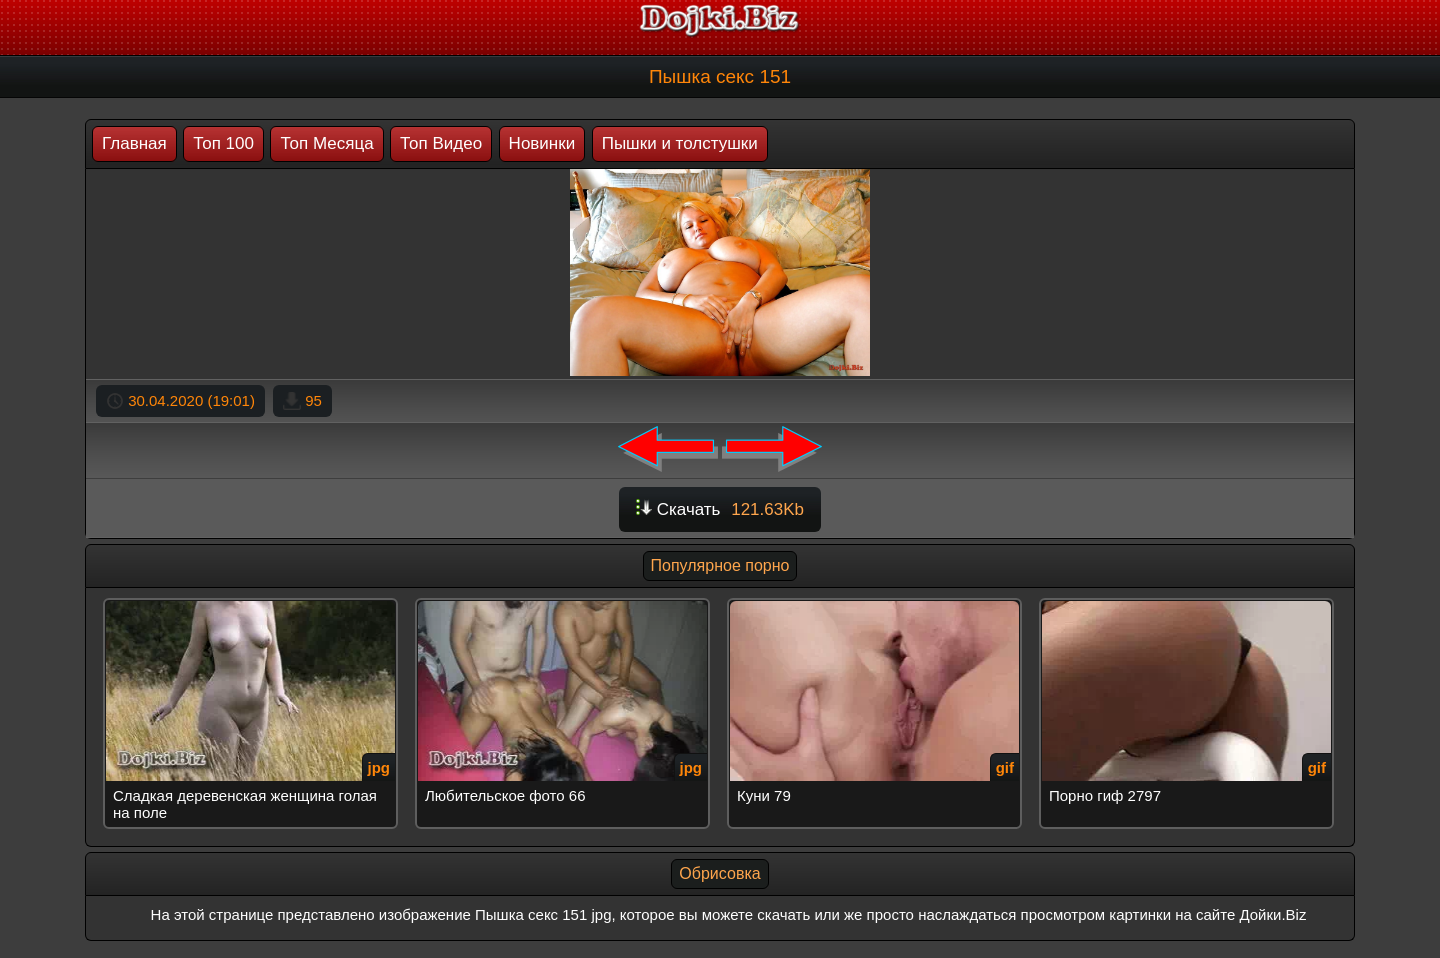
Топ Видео (441, 143)
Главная (134, 143)
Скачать (720, 509)
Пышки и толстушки (680, 143)
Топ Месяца (326, 143)
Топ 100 (223, 143)
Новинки (542, 143)
